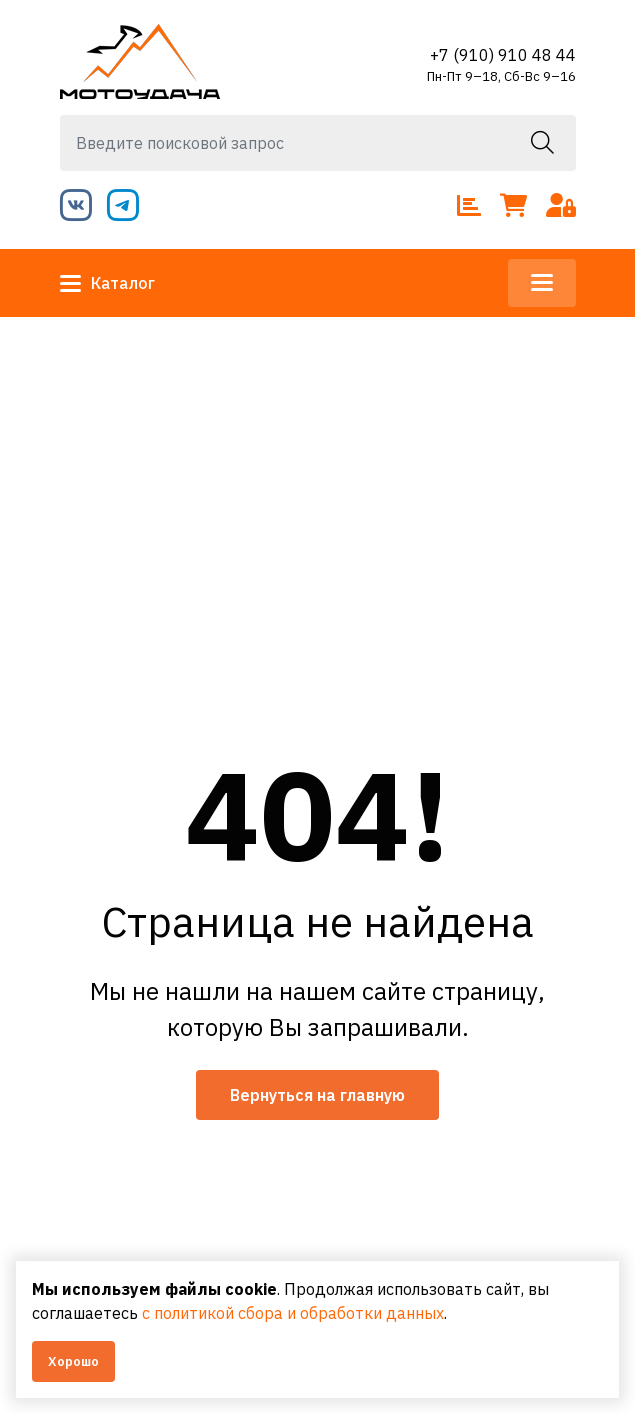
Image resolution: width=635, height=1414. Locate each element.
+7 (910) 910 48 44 (503, 55)
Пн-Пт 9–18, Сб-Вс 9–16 (501, 76)
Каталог (107, 283)
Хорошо (73, 1361)
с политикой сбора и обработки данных (293, 1313)
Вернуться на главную (317, 1095)
